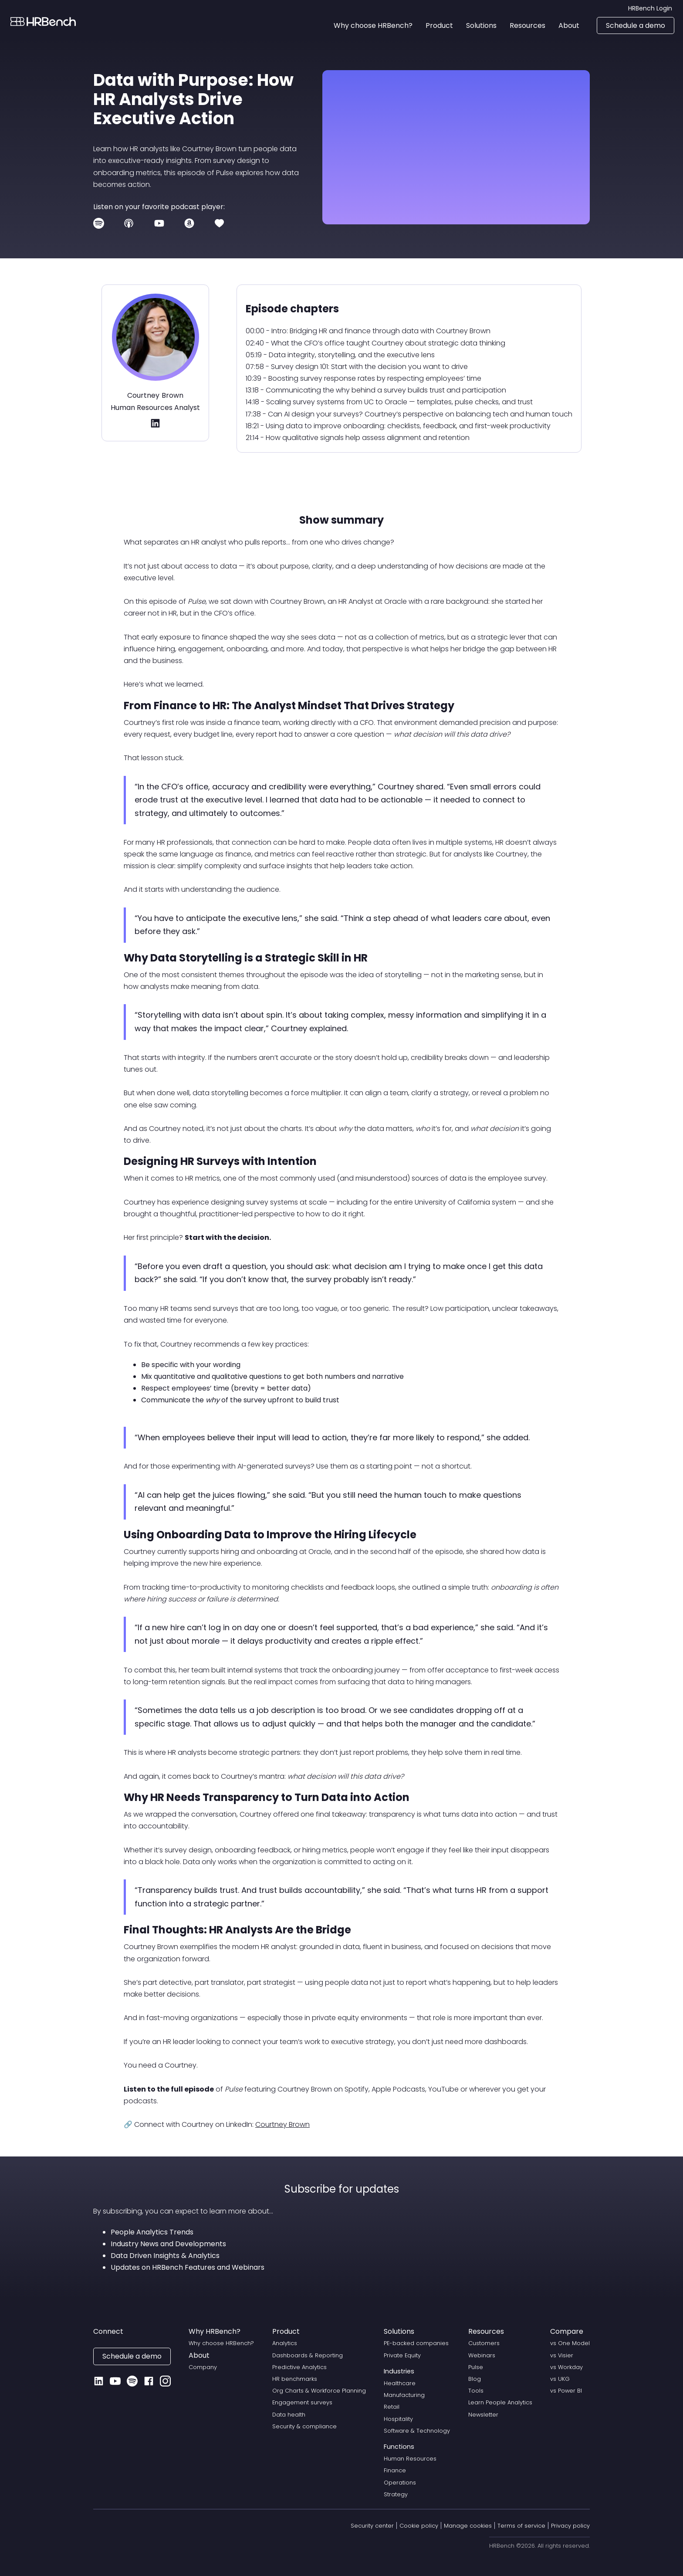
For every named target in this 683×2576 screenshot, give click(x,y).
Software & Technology (417, 2430)
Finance (395, 2470)
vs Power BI (566, 2390)
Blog (474, 2379)
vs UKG (560, 2379)
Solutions (399, 2331)
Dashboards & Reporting (307, 2355)
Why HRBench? (214, 2331)
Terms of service (521, 2525)
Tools (476, 2390)
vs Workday (566, 2367)
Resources (486, 2331)
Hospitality (398, 2419)
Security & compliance (304, 2426)
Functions (399, 2446)
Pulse (475, 2367)
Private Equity (402, 2355)
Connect (108, 2331)
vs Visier (561, 2355)
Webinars (481, 2355)
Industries (399, 2371)
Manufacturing (404, 2395)
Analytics (284, 2343)
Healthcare (400, 2383)
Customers (484, 2343)
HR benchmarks (294, 2379)
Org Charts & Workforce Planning (319, 2390)
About (199, 2355)
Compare (566, 2331)
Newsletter (483, 2414)
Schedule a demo (635, 25)
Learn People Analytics (500, 2402)
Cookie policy (418, 2525)
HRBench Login (650, 8)
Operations (400, 2482)
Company (203, 2367)
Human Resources (410, 2458)
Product (286, 2331)
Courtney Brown (282, 2124)
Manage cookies (468, 2525)
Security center (372, 2525)
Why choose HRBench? (221, 2343)
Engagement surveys (302, 2402)
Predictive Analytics (299, 2367)
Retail (391, 2406)
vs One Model (570, 2343)
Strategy (396, 2494)
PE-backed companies (416, 2343)
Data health (288, 2414)
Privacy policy (570, 2525)
